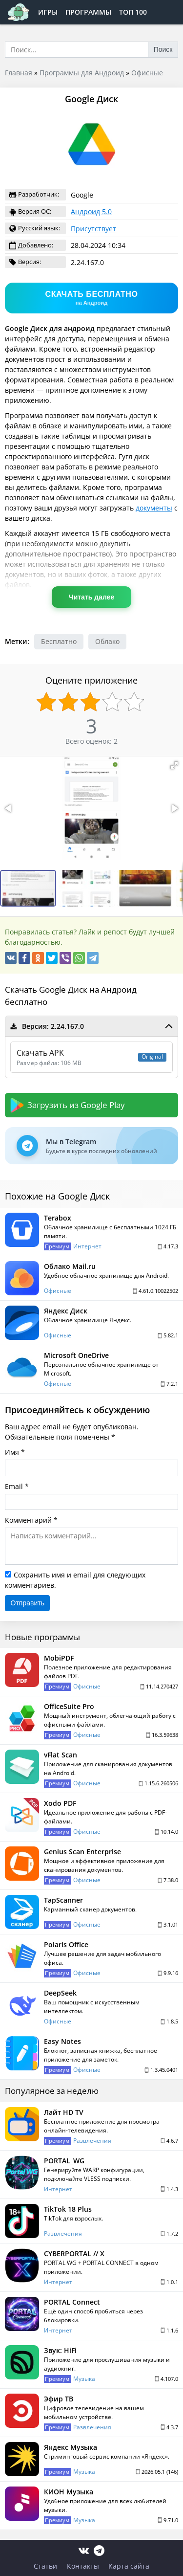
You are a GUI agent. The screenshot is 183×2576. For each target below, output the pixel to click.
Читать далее (91, 597)
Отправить (27, 1603)
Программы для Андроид (82, 72)
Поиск (163, 49)
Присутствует (93, 228)
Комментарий (28, 1520)
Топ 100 (133, 12)
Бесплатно (59, 641)
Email (14, 1486)
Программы (88, 12)
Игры (48, 12)
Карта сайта (128, 2566)
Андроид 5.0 (91, 211)
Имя (12, 1452)
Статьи (45, 2566)
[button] (174, 765)
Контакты (83, 2566)
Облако (107, 641)
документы (154, 507)
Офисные (147, 72)
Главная (18, 72)
